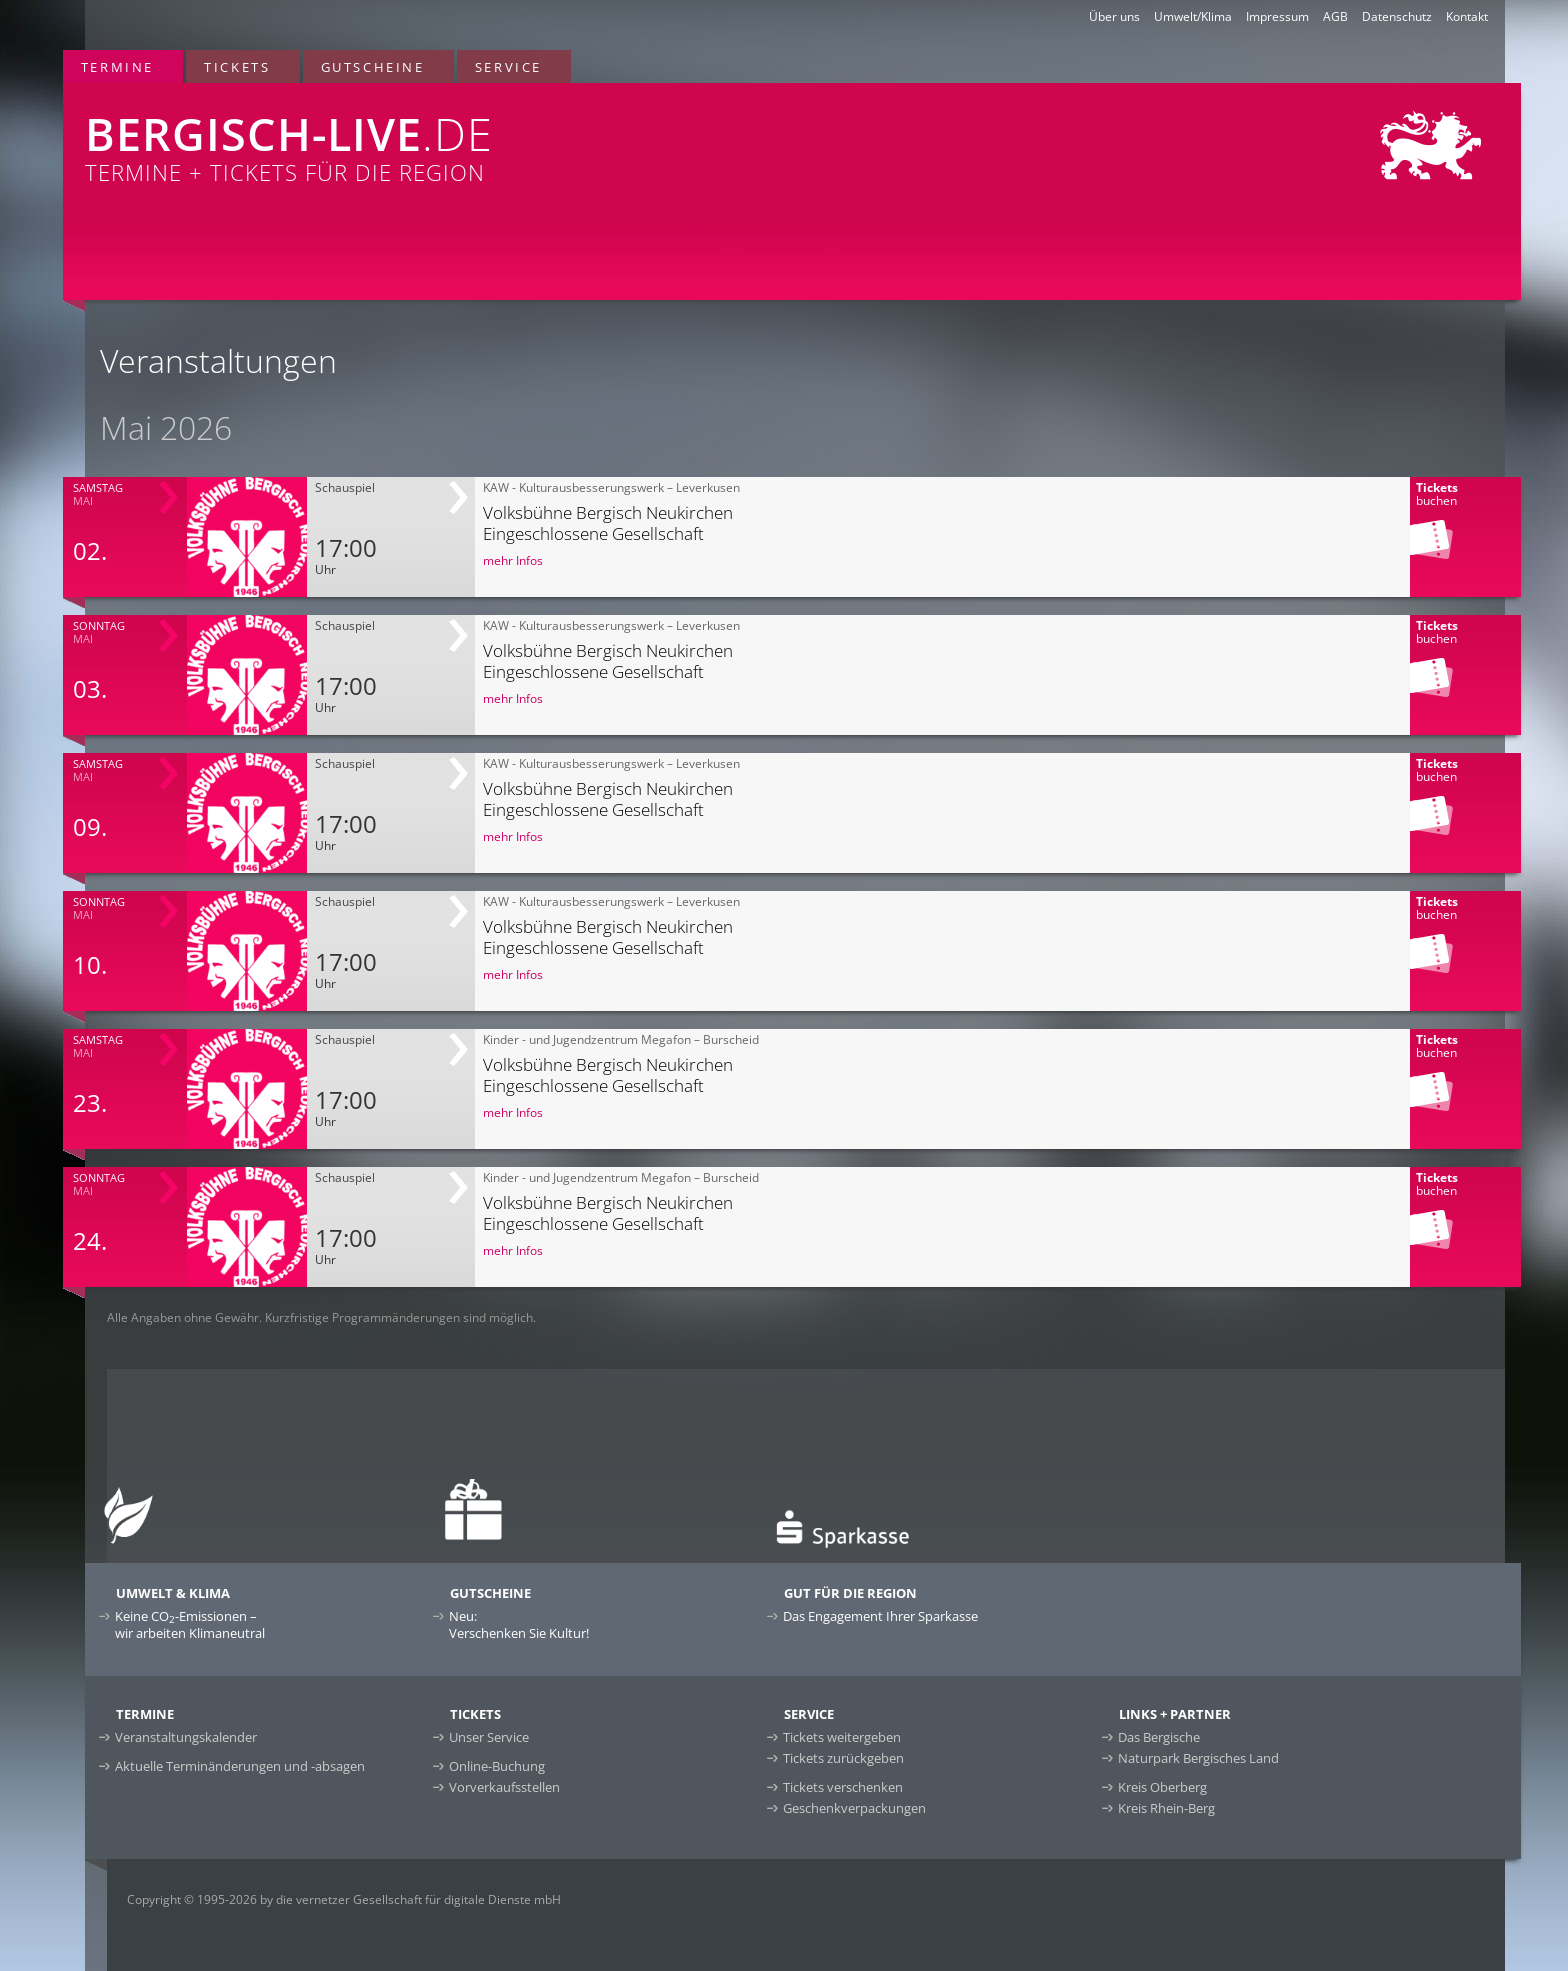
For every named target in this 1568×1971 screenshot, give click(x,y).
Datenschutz (1397, 16)
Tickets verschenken (843, 1787)
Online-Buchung (497, 1766)
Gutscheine (373, 67)
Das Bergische (1159, 1737)
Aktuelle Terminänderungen (240, 1766)
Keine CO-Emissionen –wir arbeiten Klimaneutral (190, 1624)
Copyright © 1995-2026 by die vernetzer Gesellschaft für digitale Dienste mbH (344, 1899)
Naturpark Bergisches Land (1198, 1758)
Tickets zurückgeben (843, 1758)
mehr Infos (513, 560)
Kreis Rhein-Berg (1166, 1808)
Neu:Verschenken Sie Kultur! (519, 1624)
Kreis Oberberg (1162, 1787)
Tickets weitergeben (842, 1737)
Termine (117, 67)
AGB (1335, 16)
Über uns (1114, 16)
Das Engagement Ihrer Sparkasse (880, 1616)
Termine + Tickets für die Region (486, 135)
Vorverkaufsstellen (504, 1787)
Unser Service (489, 1737)
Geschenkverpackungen (854, 1808)
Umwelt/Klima (1193, 16)
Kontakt (1467, 16)
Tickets (237, 67)
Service (508, 67)
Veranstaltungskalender (186, 1737)
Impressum (1277, 16)
